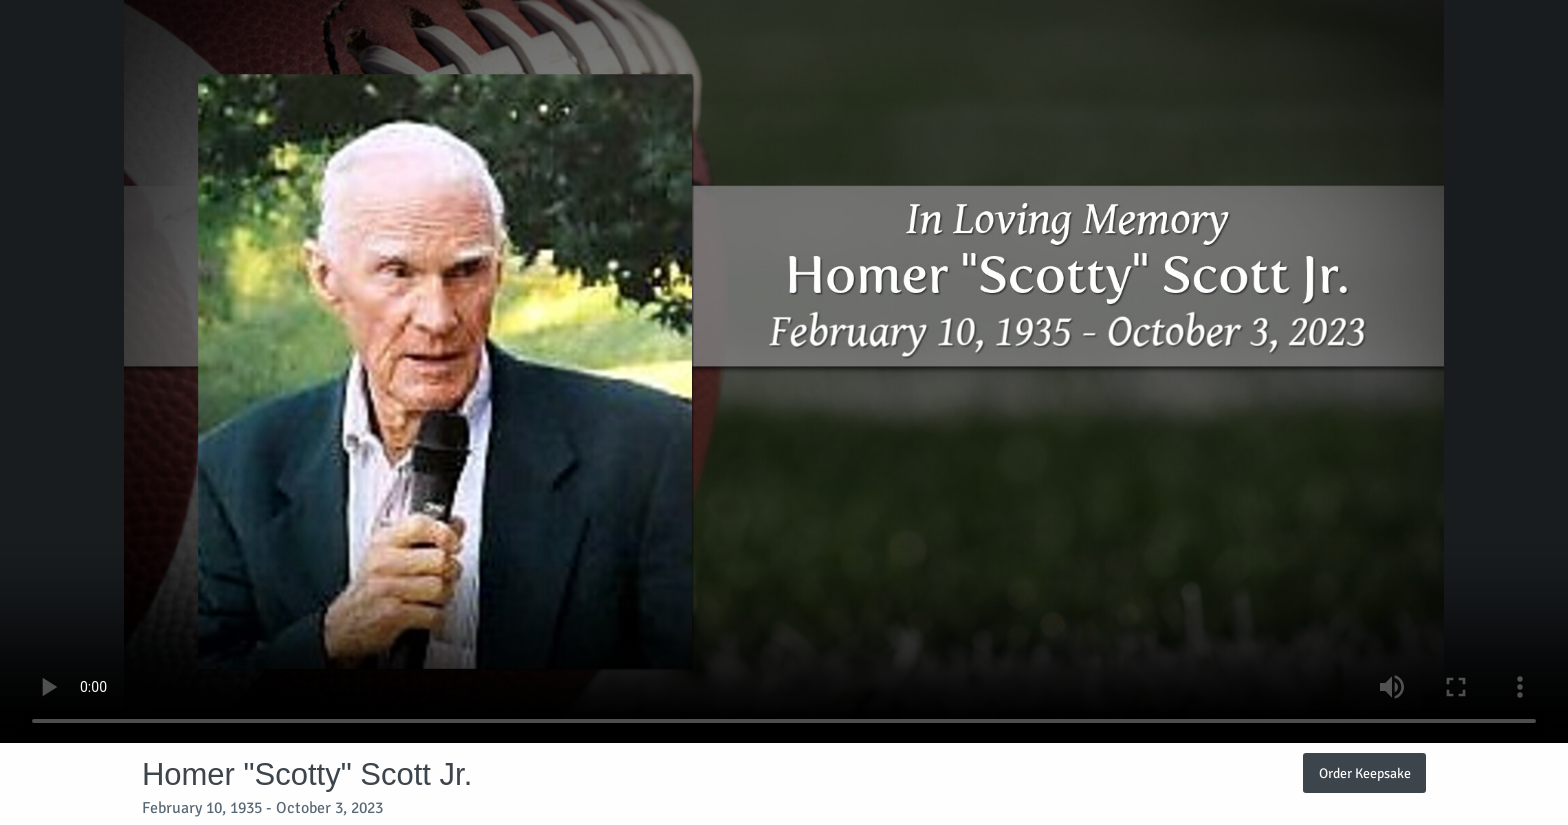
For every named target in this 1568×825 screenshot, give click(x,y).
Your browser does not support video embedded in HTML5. (784, 371)
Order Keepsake (1365, 773)
